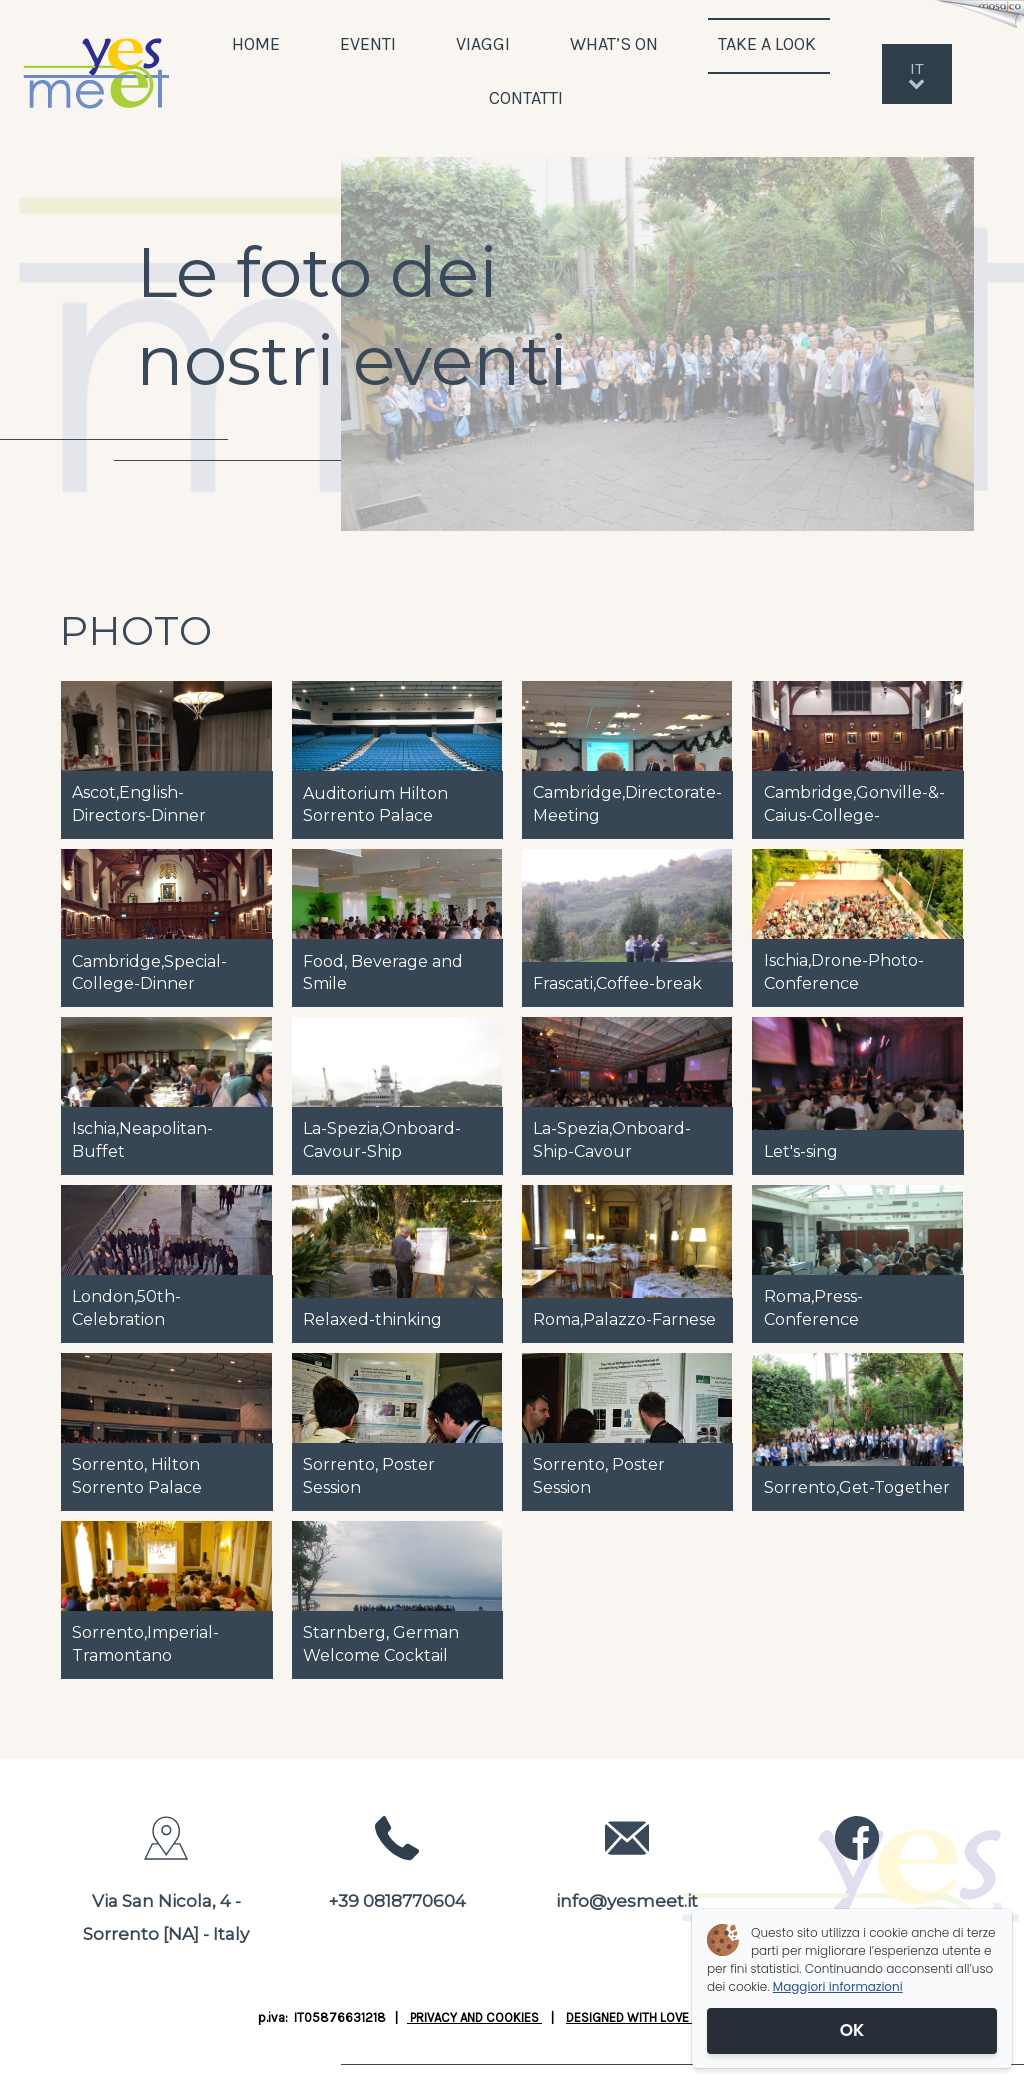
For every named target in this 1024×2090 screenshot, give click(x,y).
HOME (256, 44)
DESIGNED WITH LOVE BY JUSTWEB (666, 2017)
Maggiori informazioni (838, 1986)
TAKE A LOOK (769, 44)
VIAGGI (483, 44)
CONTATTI (526, 98)
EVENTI (368, 44)
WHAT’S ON (614, 44)
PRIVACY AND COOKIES (474, 2017)
